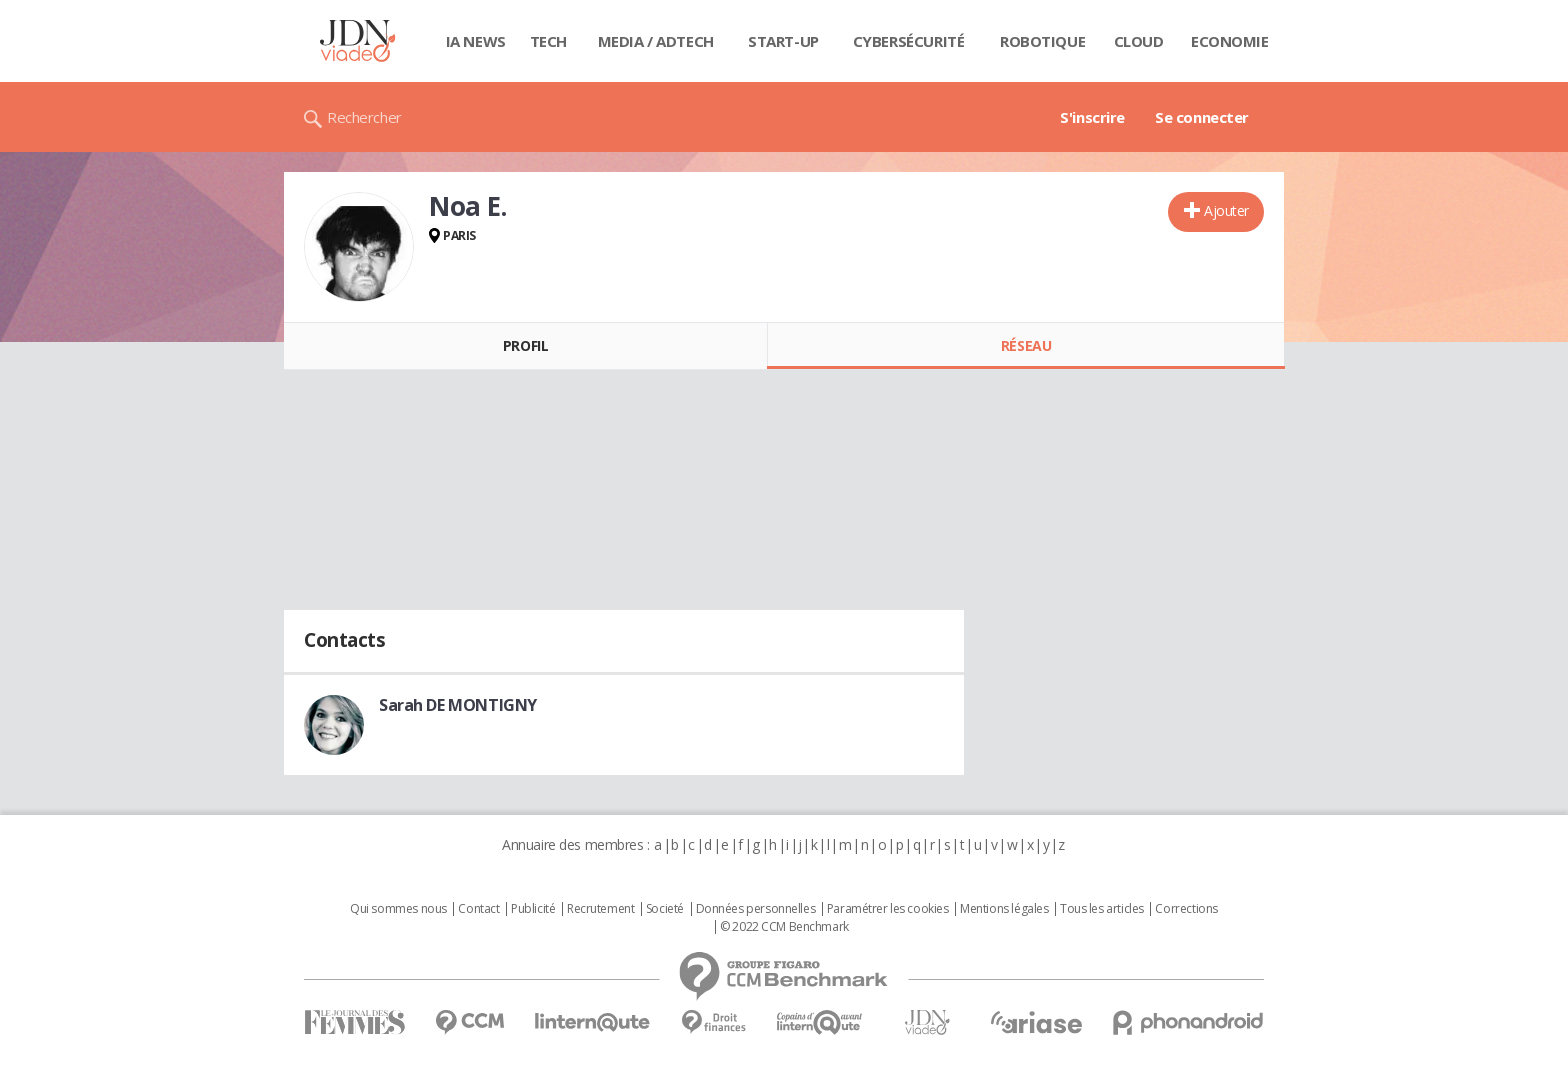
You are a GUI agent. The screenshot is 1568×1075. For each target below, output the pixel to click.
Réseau (1026, 345)
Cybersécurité (909, 41)
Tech (548, 41)
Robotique (1042, 41)
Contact (478, 909)
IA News (476, 41)
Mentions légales (1004, 909)
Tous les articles (1102, 909)
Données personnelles (756, 909)
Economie (1230, 41)
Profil (525, 345)
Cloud (1139, 41)
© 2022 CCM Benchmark (784, 927)
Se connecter (1202, 117)
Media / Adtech (656, 41)
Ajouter (1226, 210)
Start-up (783, 41)
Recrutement (600, 909)
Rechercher (364, 117)
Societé (665, 909)
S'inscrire (1092, 117)
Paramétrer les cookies (888, 909)
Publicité (533, 909)
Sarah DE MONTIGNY (458, 705)
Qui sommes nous (398, 909)
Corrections (1186, 909)
